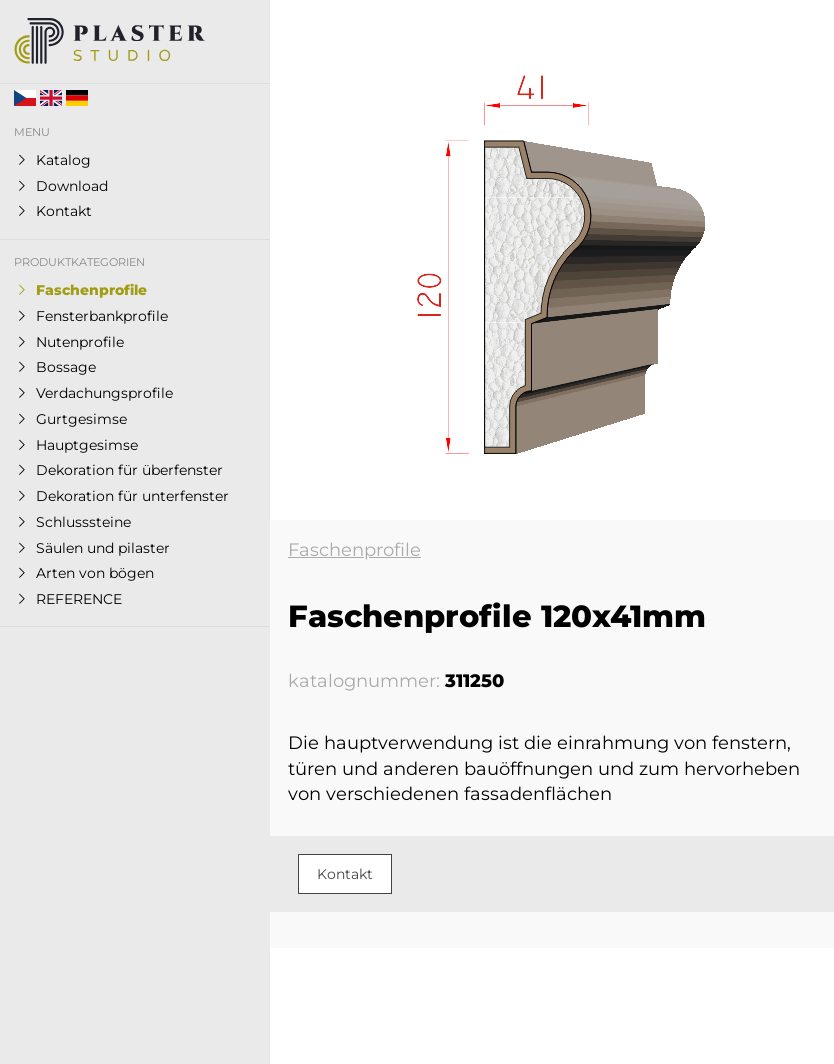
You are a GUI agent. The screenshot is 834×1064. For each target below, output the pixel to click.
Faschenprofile (354, 550)
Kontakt (345, 874)
